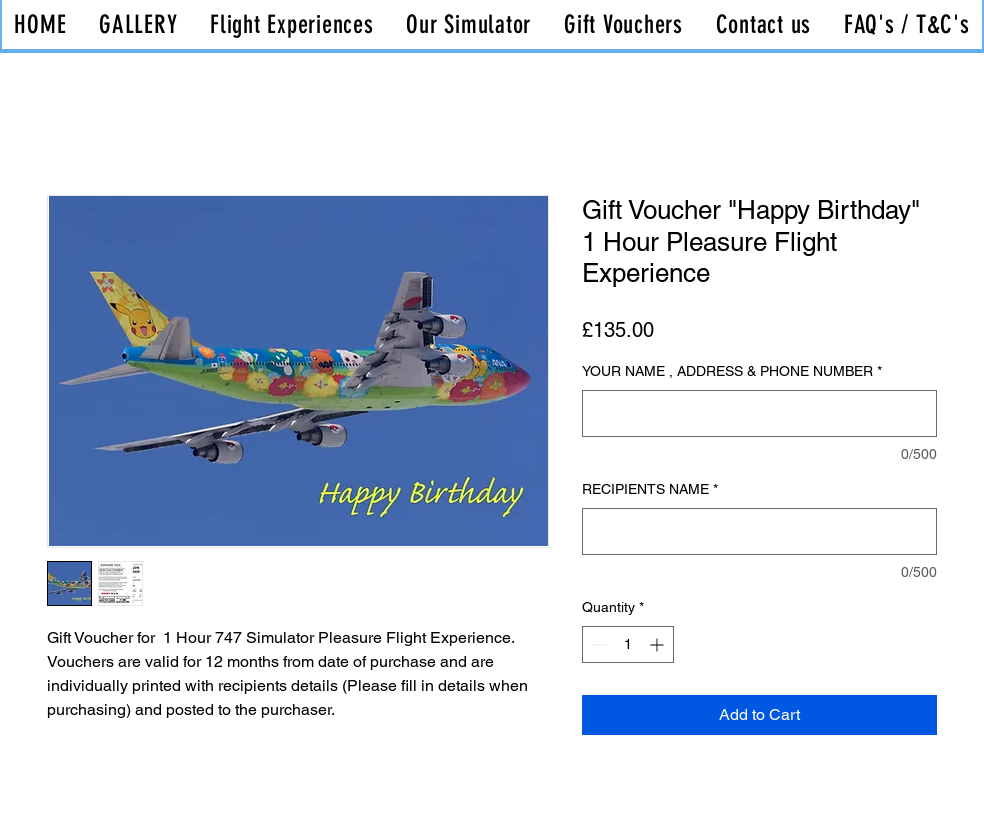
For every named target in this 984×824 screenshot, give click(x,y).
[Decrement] (597, 644)
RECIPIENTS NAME (650, 489)
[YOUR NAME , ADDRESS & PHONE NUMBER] (759, 413)
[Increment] (658, 644)
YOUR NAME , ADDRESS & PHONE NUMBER (732, 371)
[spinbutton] (628, 644)
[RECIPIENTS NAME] (759, 531)
